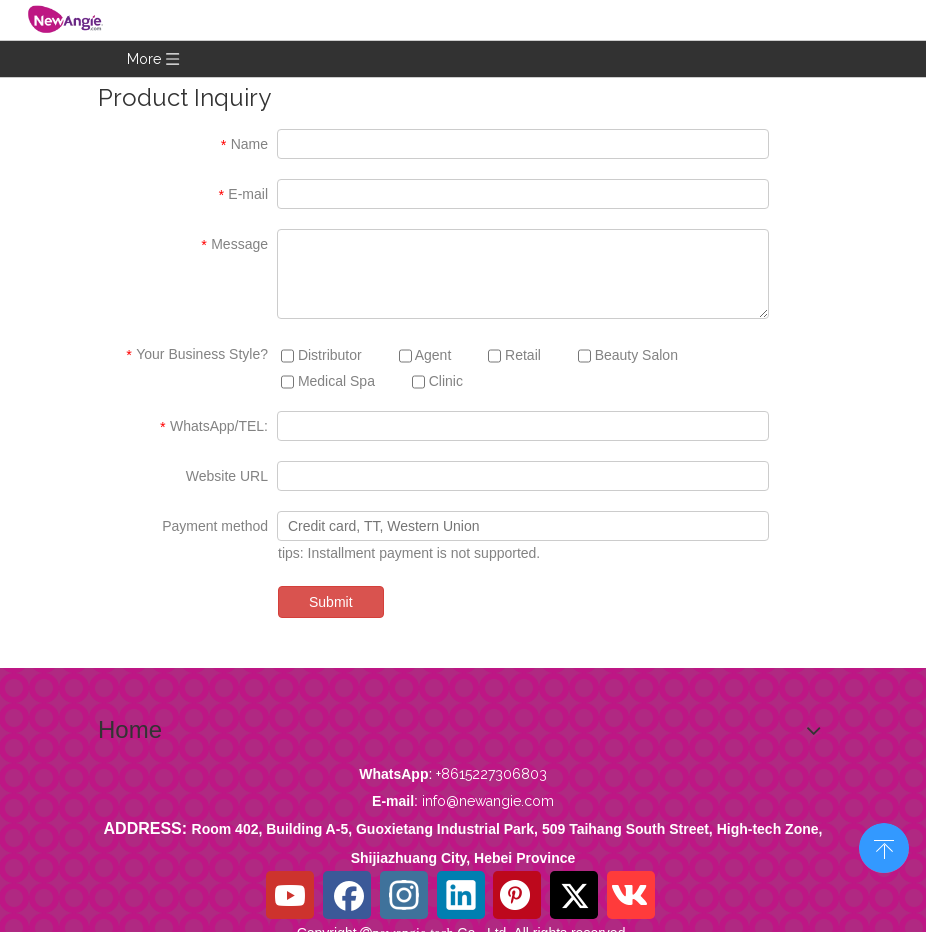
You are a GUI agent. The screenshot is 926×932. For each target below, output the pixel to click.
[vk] (631, 895)
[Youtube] (290, 895)
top (884, 846)
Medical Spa (328, 381)
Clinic (437, 381)
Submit (331, 602)
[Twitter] (574, 895)
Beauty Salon (628, 355)
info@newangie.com (488, 801)
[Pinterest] (517, 895)
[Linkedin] (461, 895)
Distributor (321, 355)
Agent (425, 355)
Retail (514, 355)
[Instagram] (404, 895)
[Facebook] (347, 895)
